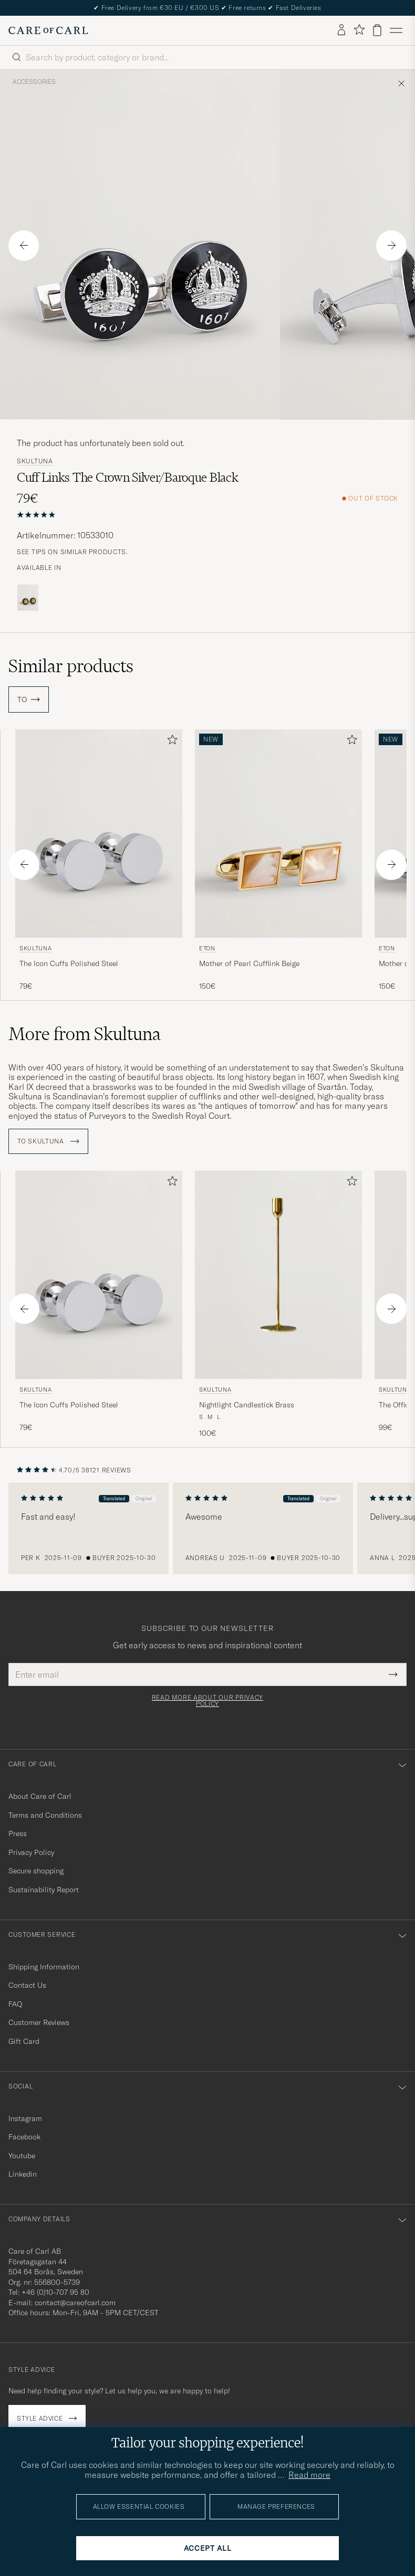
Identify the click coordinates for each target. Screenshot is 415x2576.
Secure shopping (36, 1870)
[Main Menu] (396, 30)
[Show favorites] (359, 30)
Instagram (25, 2118)
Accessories (34, 82)
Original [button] (145, 1498)
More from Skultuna (84, 1034)
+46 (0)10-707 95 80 (55, 2292)
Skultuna (35, 461)
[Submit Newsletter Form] (393, 1674)
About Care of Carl (39, 1796)
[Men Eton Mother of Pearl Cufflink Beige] (278, 833)
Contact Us (27, 1985)
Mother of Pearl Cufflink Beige (249, 963)
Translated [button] (116, 1498)
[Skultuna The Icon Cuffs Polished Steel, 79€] (99, 860)
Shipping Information (43, 1966)
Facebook (24, 2137)
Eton (207, 948)
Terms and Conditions (45, 1815)
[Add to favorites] (170, 741)
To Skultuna (48, 1141)
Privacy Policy (31, 1852)
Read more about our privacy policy (207, 1700)
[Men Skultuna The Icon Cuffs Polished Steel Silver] (98, 833)
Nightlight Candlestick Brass (246, 1404)
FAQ (15, 2004)
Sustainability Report (43, 1889)
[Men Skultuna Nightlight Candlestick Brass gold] (278, 1275)
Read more (309, 2474)
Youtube (21, 2155)
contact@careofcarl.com (75, 2302)
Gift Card (23, 2041)
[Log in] (341, 30)
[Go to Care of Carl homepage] (48, 30)
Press (17, 1833)
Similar (70, 666)
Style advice (40, 2418)
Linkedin (22, 2174)
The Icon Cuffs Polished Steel (68, 963)
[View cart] (377, 30)
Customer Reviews (38, 2022)
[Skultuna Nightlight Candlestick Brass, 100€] (278, 1305)
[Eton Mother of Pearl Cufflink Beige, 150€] (278, 860)
